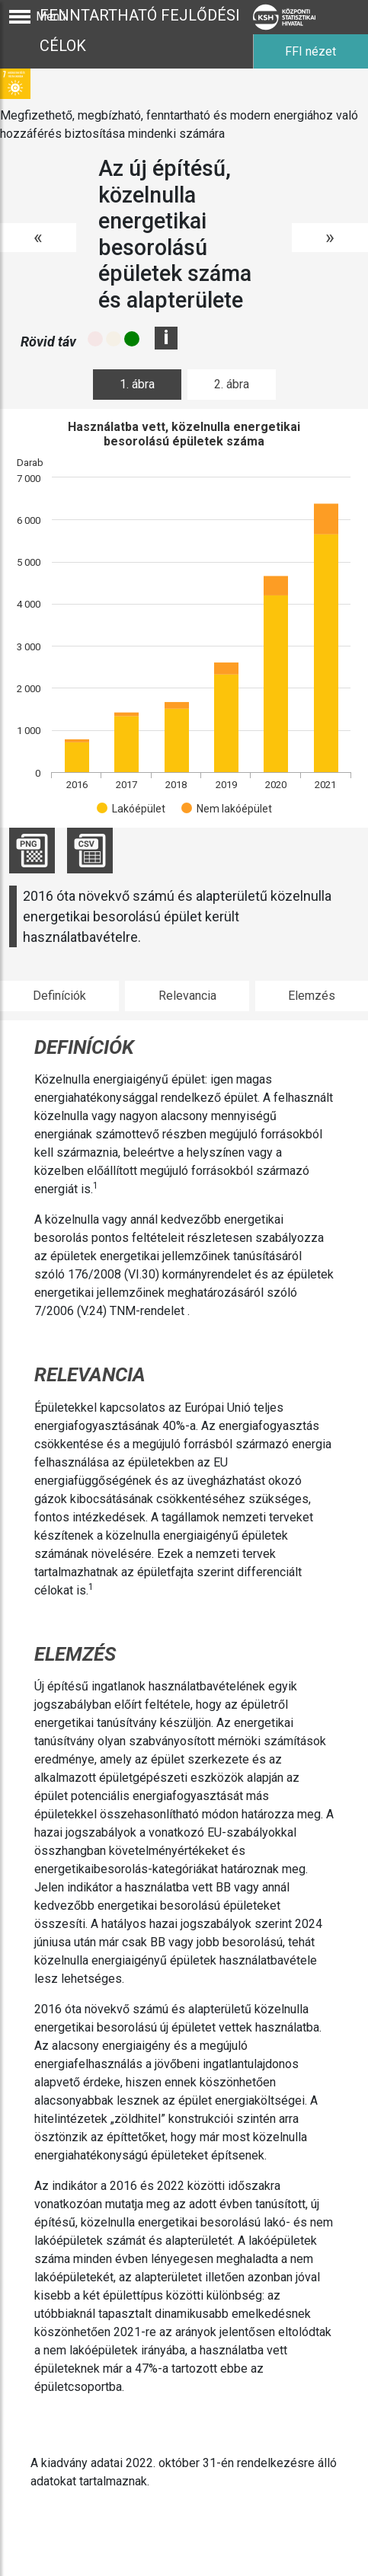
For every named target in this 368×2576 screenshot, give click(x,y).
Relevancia (187, 995)
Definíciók (59, 995)
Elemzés (311, 995)
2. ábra (231, 384)
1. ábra (137, 384)
